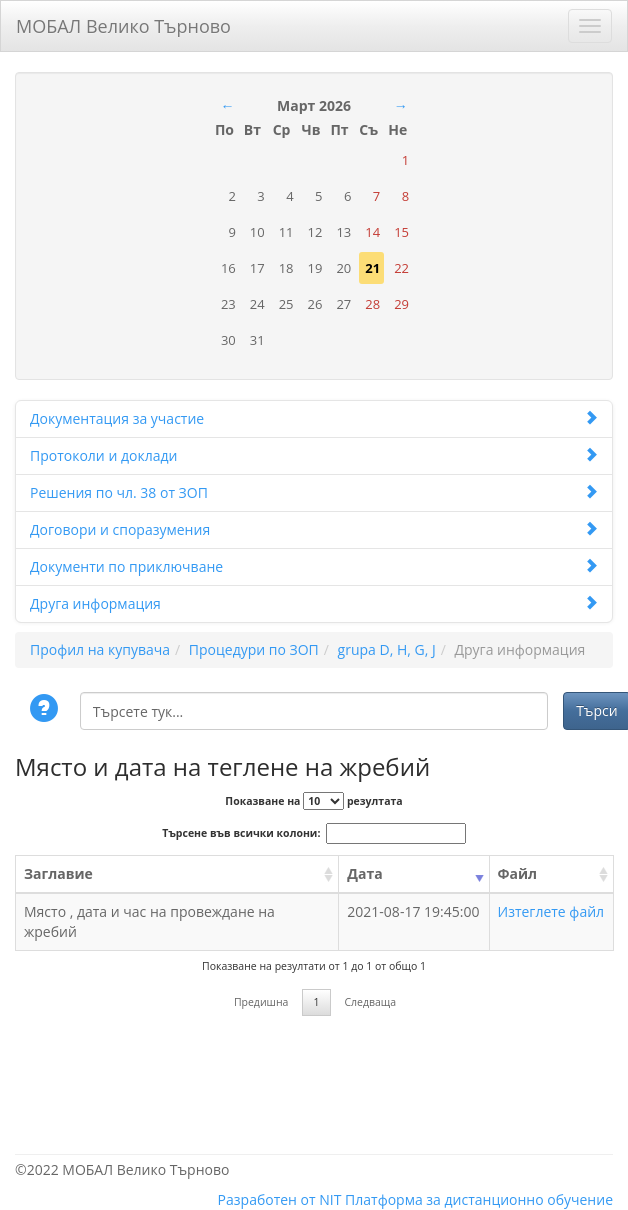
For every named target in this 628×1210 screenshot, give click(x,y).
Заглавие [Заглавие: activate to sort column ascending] (58, 873)
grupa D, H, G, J (387, 649)
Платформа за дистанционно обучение (479, 1199)
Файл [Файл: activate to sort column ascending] (518, 873)
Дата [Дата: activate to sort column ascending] (364, 873)
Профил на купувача (100, 649)
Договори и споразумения (314, 529)
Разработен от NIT (280, 1199)
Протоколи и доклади (314, 455)
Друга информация (314, 603)
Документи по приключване (314, 566)
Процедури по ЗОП (254, 649)
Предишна (261, 1002)
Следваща (370, 1002)
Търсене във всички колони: (313, 833)
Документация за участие (314, 418)
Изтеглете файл (551, 911)
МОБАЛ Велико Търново (123, 22)
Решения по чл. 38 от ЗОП (314, 492)
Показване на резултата (313, 801)
